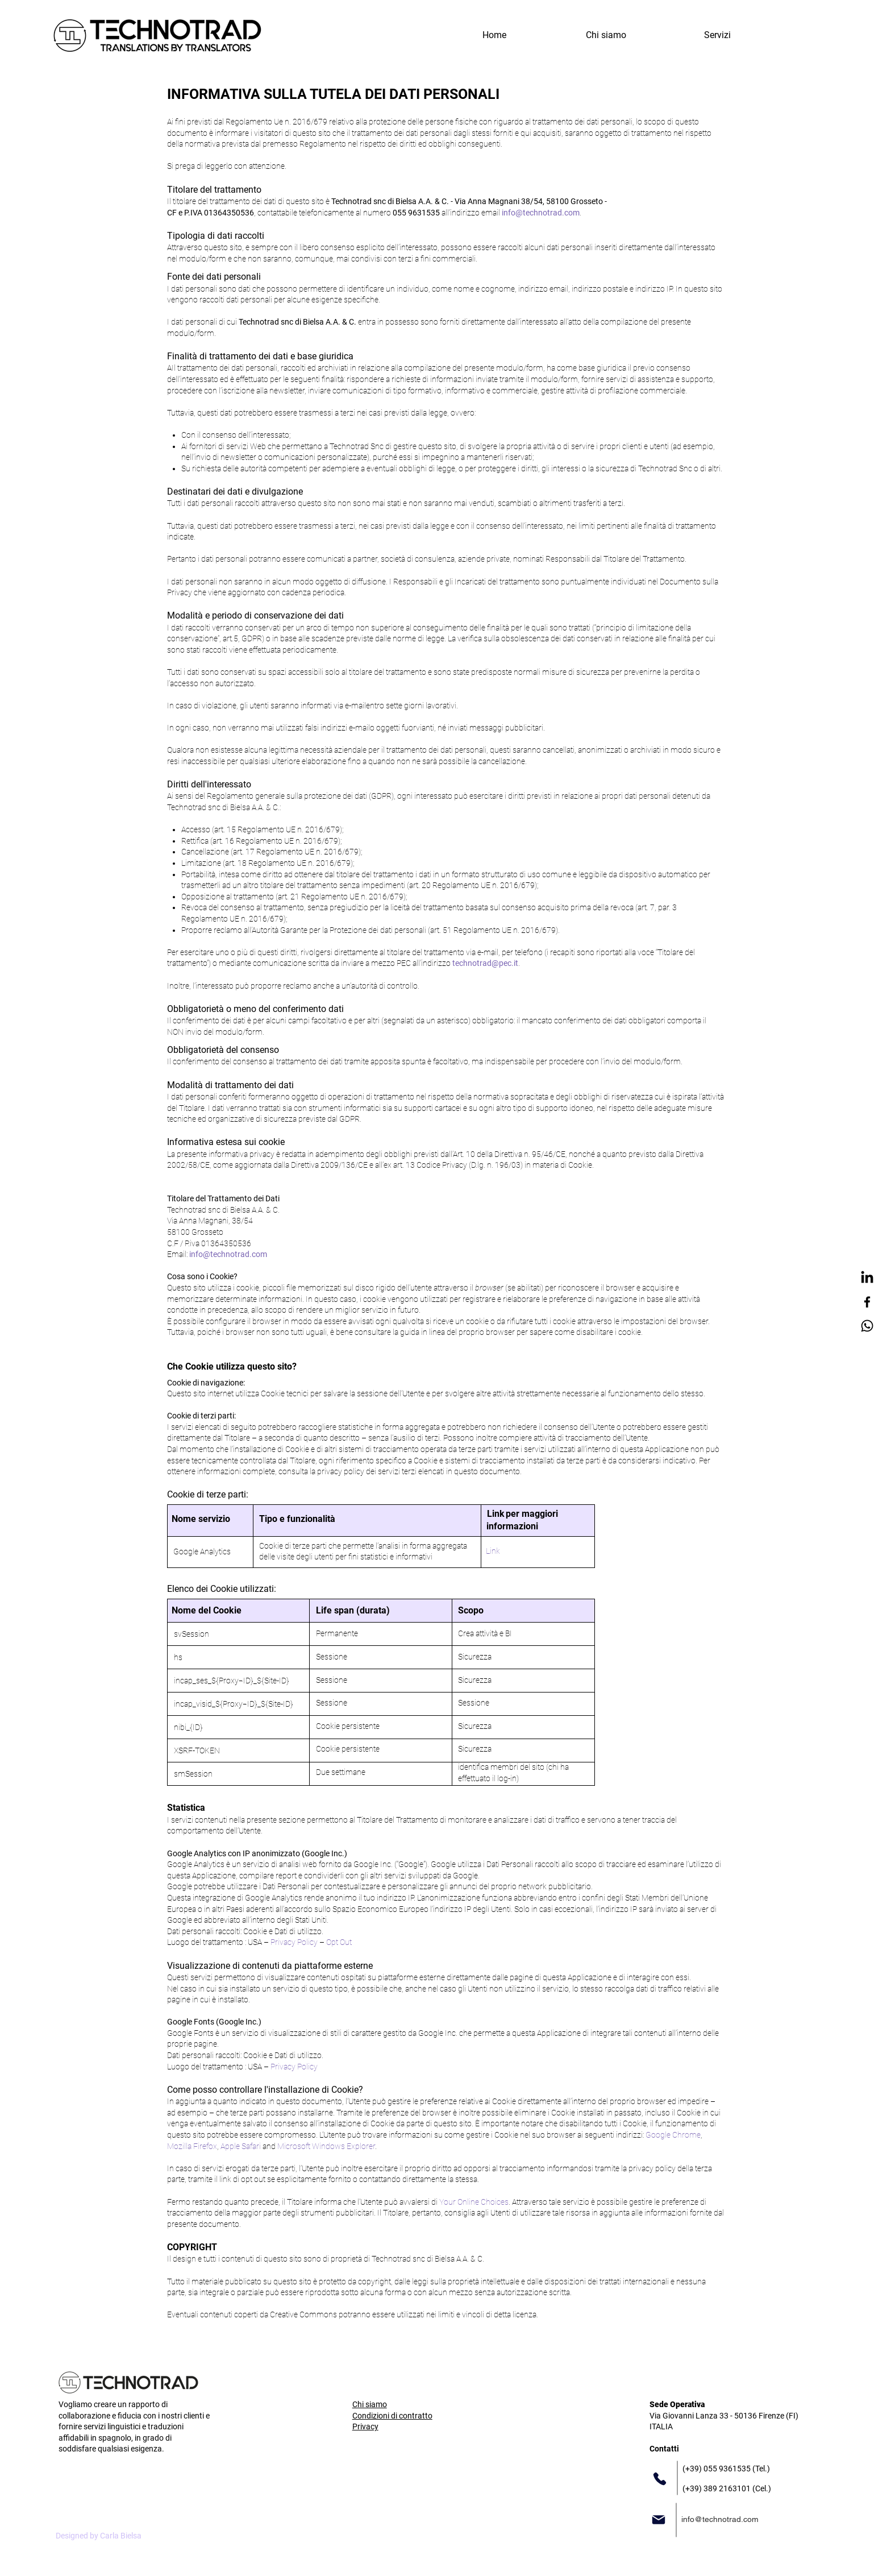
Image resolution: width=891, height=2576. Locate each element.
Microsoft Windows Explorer (326, 2146)
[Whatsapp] (867, 1325)
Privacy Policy (294, 1942)
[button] (717, 35)
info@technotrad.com (541, 212)
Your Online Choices (474, 2201)
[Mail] (658, 2519)
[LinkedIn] (867, 1278)
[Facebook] (867, 1302)
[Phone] (659, 2479)
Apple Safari (240, 2146)
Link (493, 1550)
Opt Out (339, 1942)
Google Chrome (673, 2134)
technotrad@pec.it (485, 963)
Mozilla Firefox (192, 2146)
